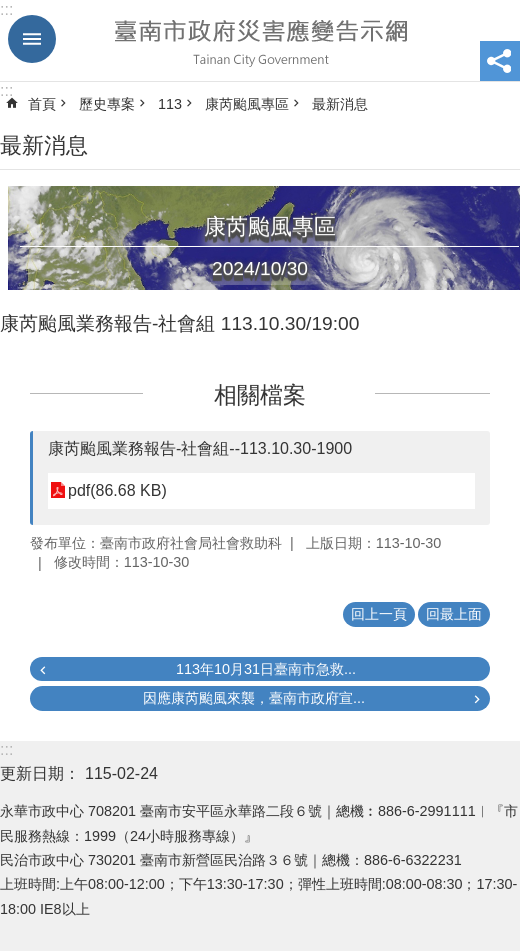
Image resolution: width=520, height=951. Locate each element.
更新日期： (40, 773)
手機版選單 (32, 39)
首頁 (42, 104)
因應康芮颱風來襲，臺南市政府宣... (254, 698)
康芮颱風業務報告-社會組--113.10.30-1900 (200, 448)
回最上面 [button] (454, 614)
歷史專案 (107, 104)
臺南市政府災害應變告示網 (260, 41)
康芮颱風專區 (247, 104)
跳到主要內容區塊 (10, 10)
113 (170, 104)
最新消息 (340, 104)
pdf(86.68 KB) (117, 490)
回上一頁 (379, 614)
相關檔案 (260, 395)
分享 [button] (500, 61)
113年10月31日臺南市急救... (266, 669)
